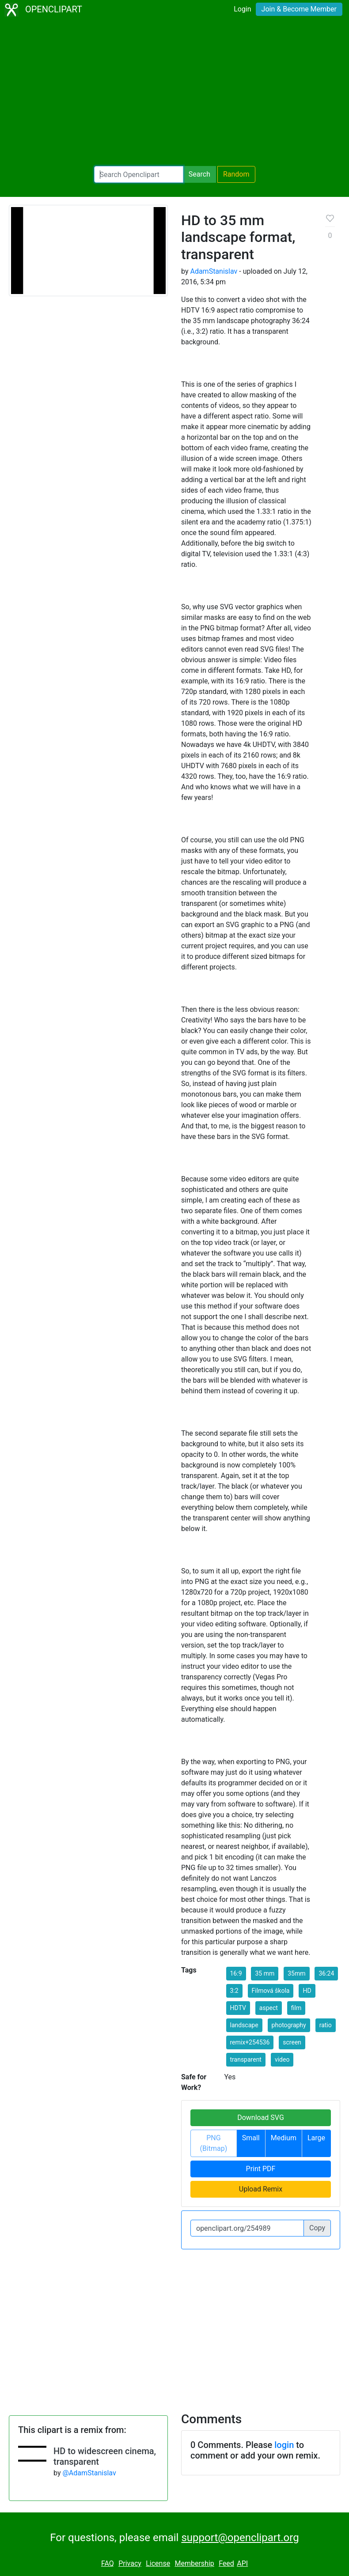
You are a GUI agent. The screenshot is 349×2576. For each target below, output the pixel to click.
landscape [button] (244, 2025)
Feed (226, 2563)
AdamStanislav (213, 271)
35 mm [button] (264, 1973)
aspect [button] (268, 2007)
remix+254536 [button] (250, 2042)
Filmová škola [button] (271, 1990)
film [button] (296, 2007)
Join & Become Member (299, 9)
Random (236, 174)
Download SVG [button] (260, 2117)
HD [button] (307, 1990)
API (242, 2563)
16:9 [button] (236, 1973)
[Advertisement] (174, 93)
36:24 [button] (326, 1973)
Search (199, 174)
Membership (194, 2563)
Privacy (129, 2563)
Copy (317, 2228)
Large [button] (316, 2138)
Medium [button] (283, 2138)
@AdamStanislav (89, 2473)
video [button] (282, 2059)
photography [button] (289, 2025)
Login (242, 9)
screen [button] (292, 2042)
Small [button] (251, 2138)
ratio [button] (325, 2025)
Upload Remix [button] (260, 2189)
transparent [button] (246, 2059)
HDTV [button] (238, 2007)
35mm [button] (296, 1973)
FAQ (107, 2563)
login (284, 2445)
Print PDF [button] (261, 2169)
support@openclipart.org (240, 2537)
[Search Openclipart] (138, 174)
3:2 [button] (234, 1990)
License (158, 2563)
